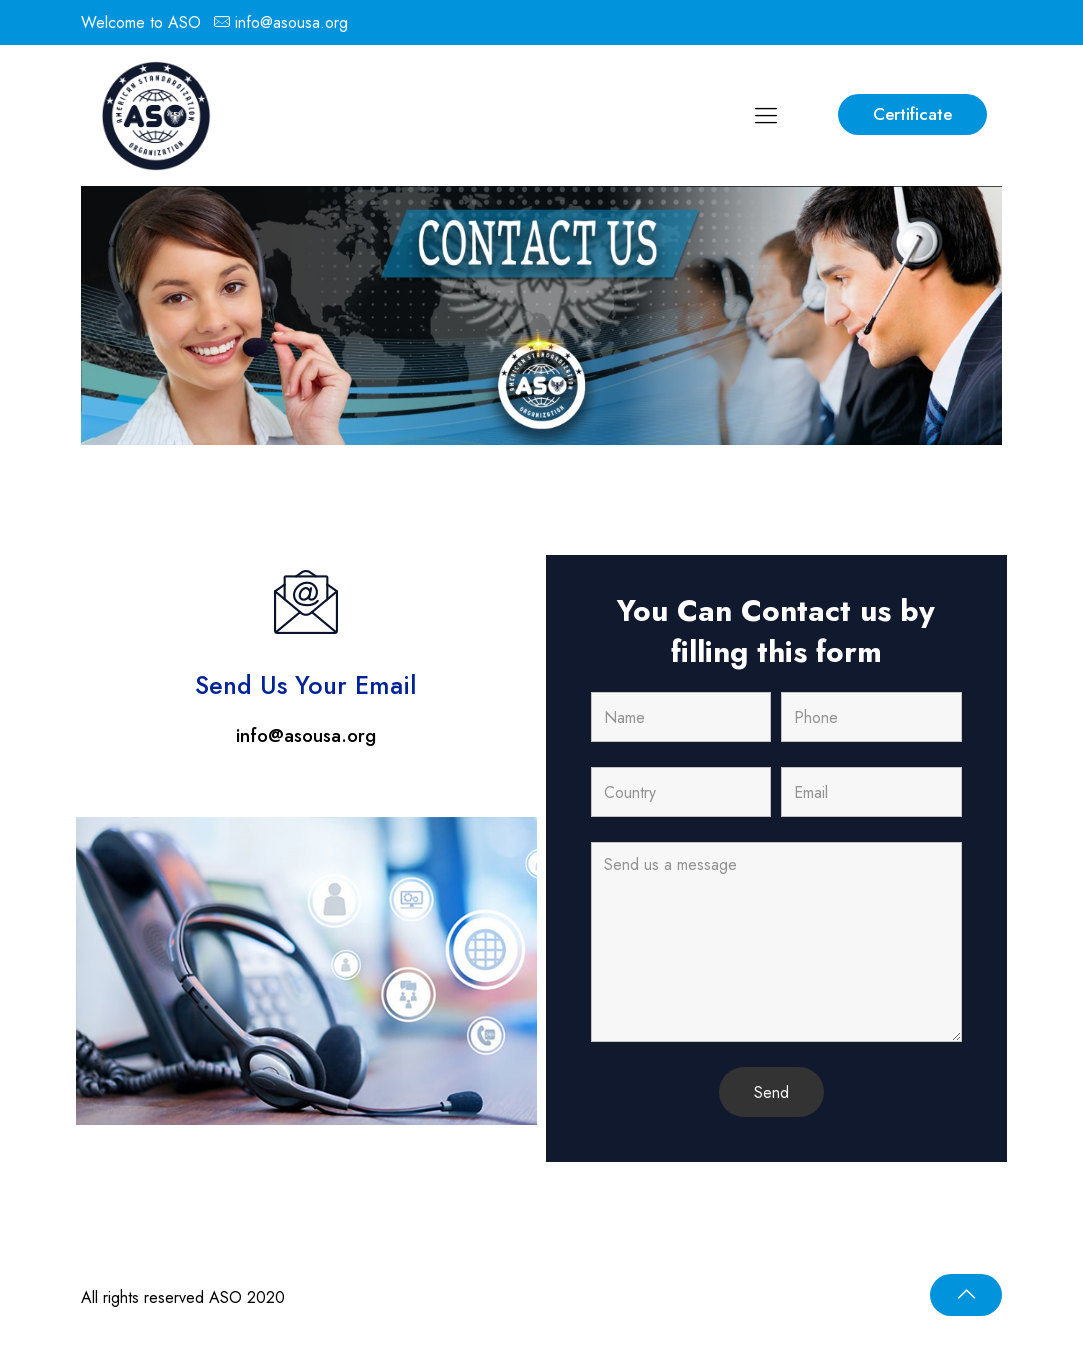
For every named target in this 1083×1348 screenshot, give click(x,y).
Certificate (912, 114)
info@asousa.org (291, 22)
